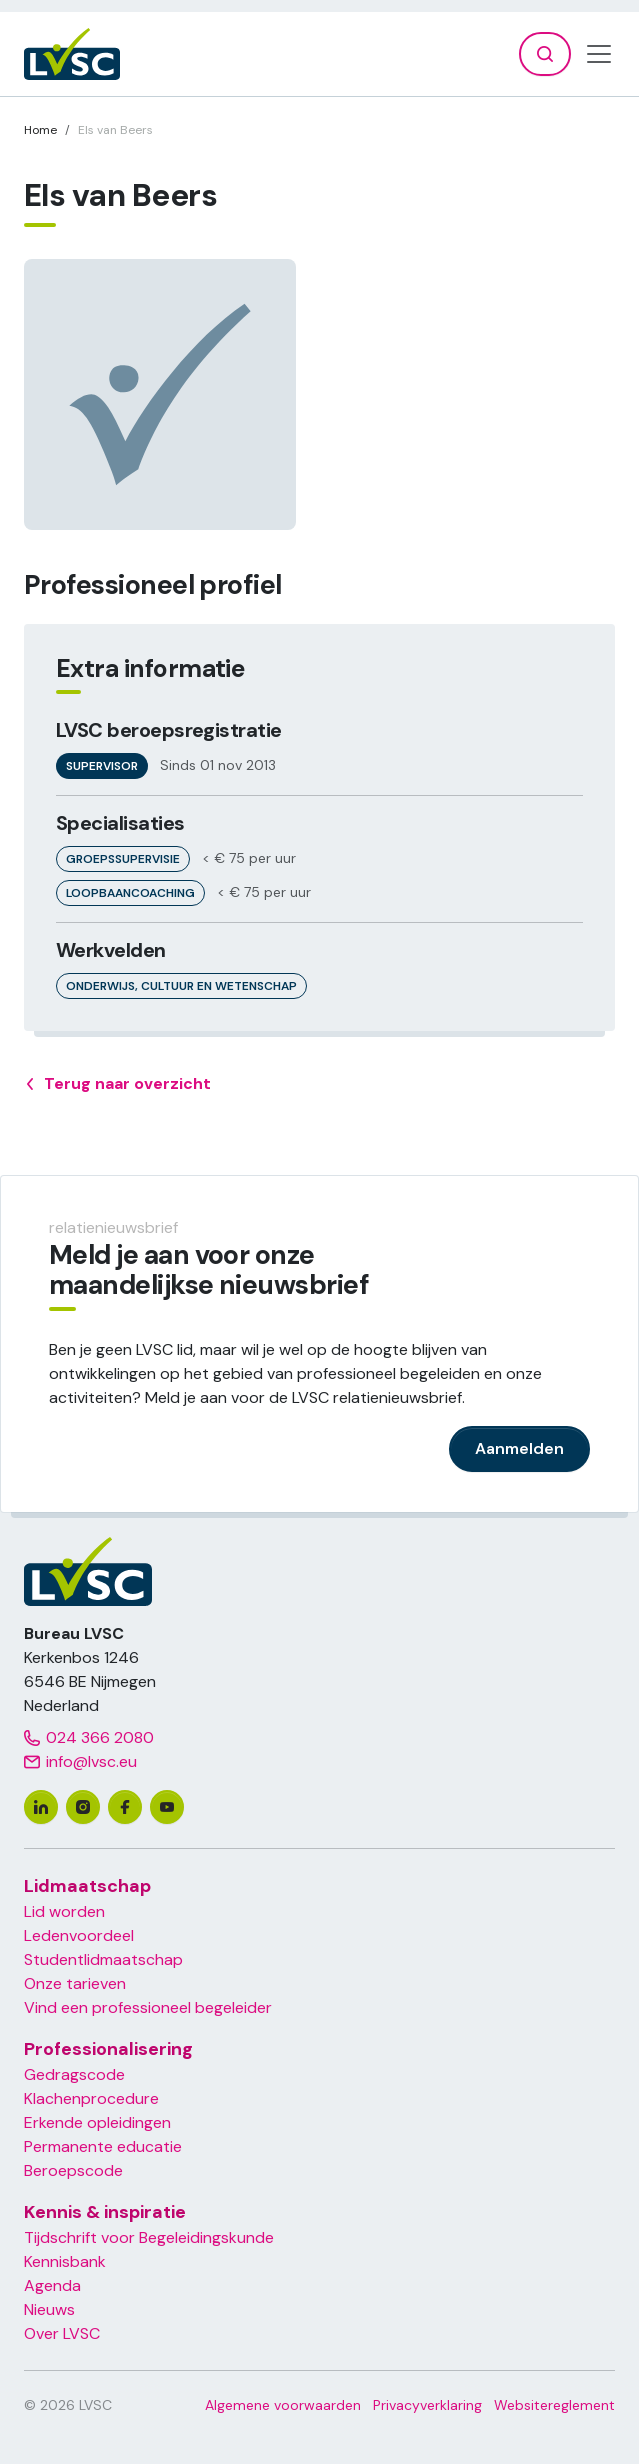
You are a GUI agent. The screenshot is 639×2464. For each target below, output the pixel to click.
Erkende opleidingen (97, 2122)
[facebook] (125, 1807)
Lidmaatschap (87, 1886)
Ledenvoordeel (79, 1935)
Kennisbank (65, 2261)
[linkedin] (41, 1807)
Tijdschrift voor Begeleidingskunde (149, 2237)
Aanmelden (519, 1448)
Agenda (52, 2285)
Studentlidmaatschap (103, 1959)
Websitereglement (554, 2405)
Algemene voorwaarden (283, 2405)
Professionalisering (108, 2049)
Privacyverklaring (427, 2405)
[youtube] (167, 1807)
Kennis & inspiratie (105, 2212)
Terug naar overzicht (117, 1084)
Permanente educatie (103, 2146)
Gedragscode (74, 2074)
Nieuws (49, 2309)
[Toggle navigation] (599, 54)
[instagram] (83, 1807)
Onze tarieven (75, 1983)
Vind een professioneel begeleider (148, 2007)
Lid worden (64, 1911)
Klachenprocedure (91, 2098)
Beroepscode (73, 2170)
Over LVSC (62, 2333)
